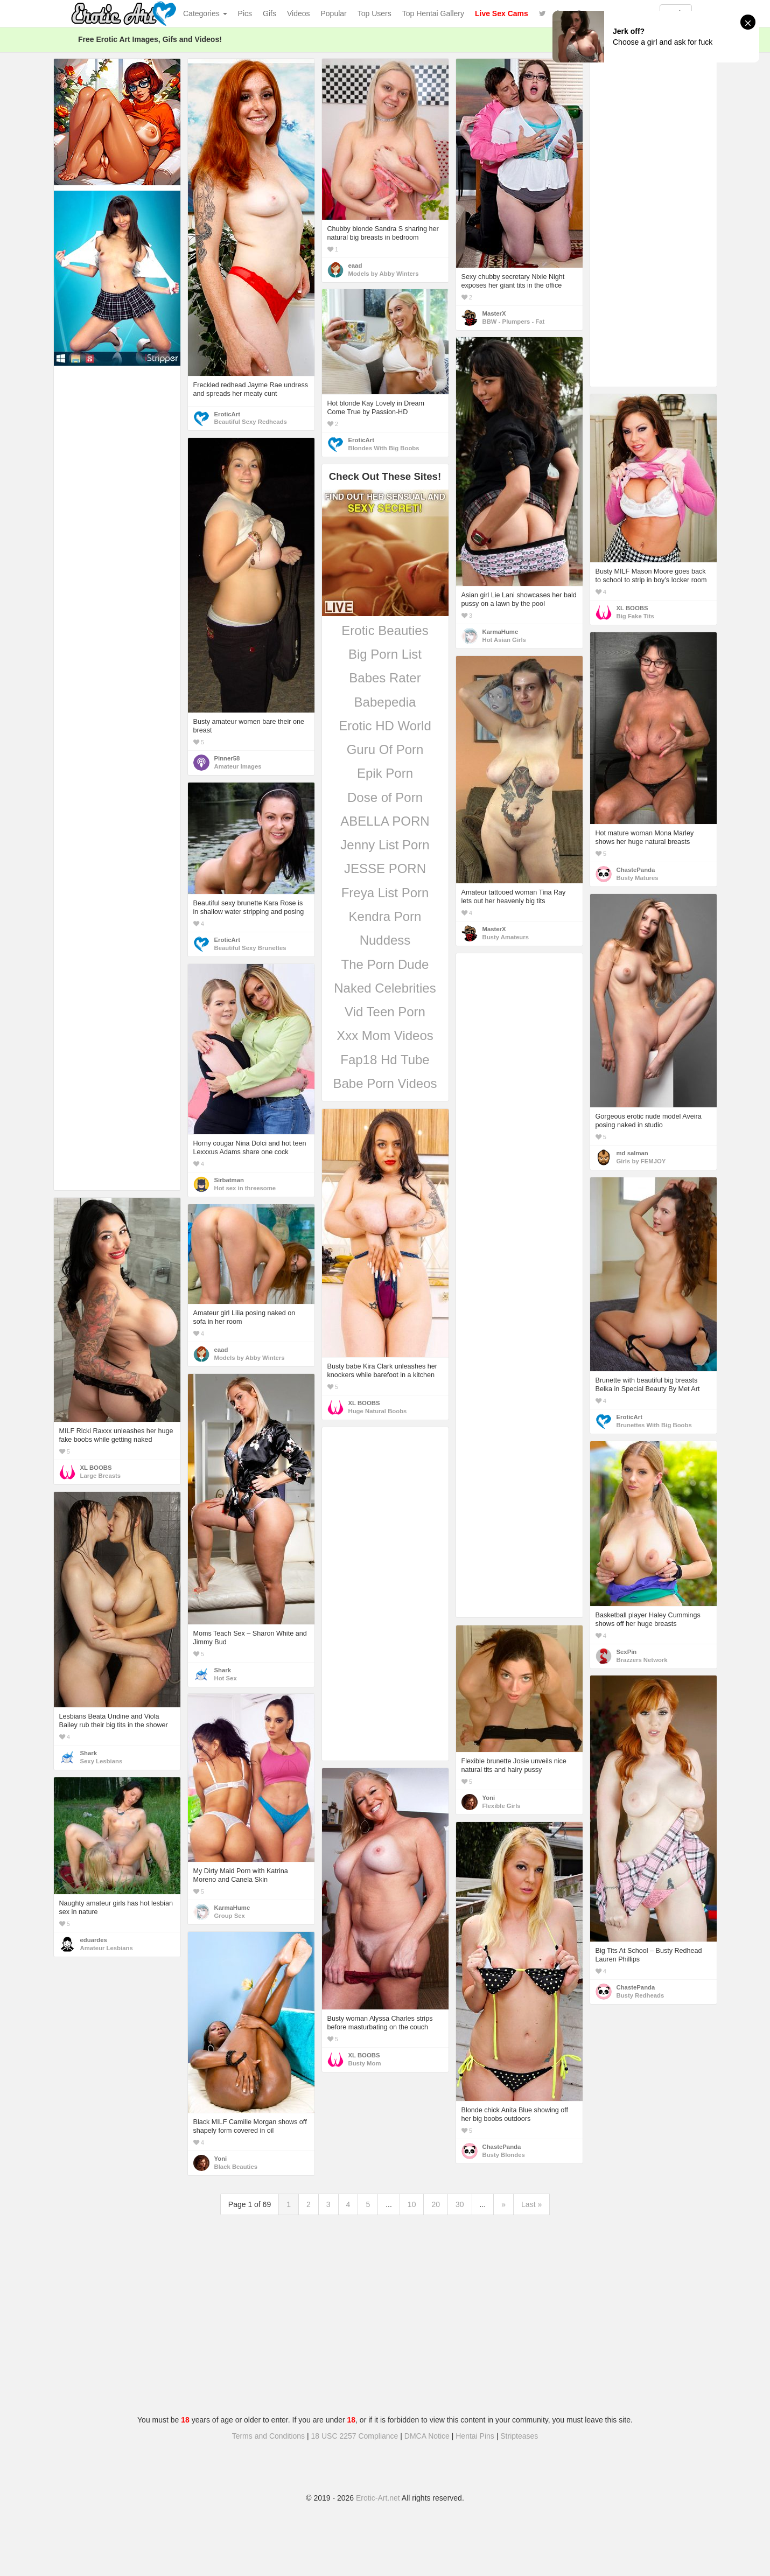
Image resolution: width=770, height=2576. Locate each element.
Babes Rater (385, 678)
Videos (298, 13)
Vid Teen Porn (385, 1011)
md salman (632, 1153)
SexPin (627, 1652)
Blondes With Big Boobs (383, 448)
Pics (245, 13)
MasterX (494, 313)
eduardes (93, 1940)
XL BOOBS (632, 608)
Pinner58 (227, 758)
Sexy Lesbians (101, 1761)
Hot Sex (225, 1678)
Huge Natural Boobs (377, 1411)
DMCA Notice (427, 2436)
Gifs (269, 13)
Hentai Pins (475, 2436)
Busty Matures (638, 878)
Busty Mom (364, 2063)
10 (412, 2204)
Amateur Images (238, 766)
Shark (222, 1670)
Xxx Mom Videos (385, 1035)
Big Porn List (385, 654)
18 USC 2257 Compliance (354, 2436)
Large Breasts (100, 1475)
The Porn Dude (385, 964)
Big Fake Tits (635, 616)
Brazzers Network (642, 1660)
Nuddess (385, 940)
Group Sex (229, 1915)
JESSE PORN (385, 868)
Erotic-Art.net (378, 2498)
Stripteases (519, 2436)
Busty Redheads (640, 1995)
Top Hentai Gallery (433, 13)
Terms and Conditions (268, 2436)
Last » (531, 2204)
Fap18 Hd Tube (384, 1059)
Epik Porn (385, 773)
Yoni (488, 1798)
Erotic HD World (385, 725)
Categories (205, 13)
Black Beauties (236, 2166)
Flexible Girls (501, 1806)
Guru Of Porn (385, 749)
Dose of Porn (385, 797)
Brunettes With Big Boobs (654, 1425)
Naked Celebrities (385, 988)
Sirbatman (229, 1180)
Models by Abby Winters (383, 273)
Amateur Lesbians (106, 1948)
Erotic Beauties (384, 630)
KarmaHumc (500, 632)
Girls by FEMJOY (641, 1161)
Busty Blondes (503, 2155)
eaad (355, 265)
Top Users (374, 13)
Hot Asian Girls (504, 640)
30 (460, 2204)
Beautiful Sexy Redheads (250, 421)
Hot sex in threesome (245, 1188)
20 (435, 2204)
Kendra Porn (385, 916)
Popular (334, 13)
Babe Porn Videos (385, 1083)
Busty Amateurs (505, 937)
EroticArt (227, 414)
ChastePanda (636, 870)
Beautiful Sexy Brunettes (250, 948)
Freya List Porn (385, 892)
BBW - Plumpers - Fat (513, 321)
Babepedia (385, 702)
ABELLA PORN (384, 821)
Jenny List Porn (384, 844)
